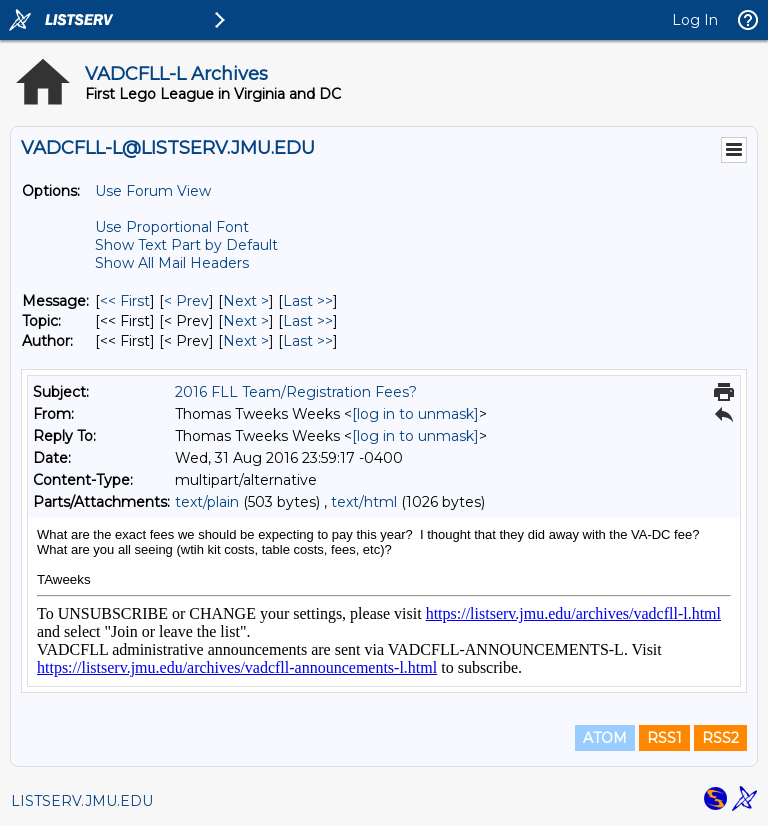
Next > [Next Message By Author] (246, 341)
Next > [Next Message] (246, 301)
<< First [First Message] (125, 301)
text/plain (207, 502)
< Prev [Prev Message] (186, 301)
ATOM (605, 738)
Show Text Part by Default (186, 245)
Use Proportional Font (172, 227)
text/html (364, 502)
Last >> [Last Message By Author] (308, 341)
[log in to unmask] (415, 414)
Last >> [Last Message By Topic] (308, 321)
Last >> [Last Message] (308, 301)
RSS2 (720, 738)
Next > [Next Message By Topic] (246, 321)
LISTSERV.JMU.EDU (82, 801)
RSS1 (664, 738)
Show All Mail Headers (172, 263)
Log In (695, 20)
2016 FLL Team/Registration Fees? (296, 392)
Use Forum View (153, 191)
